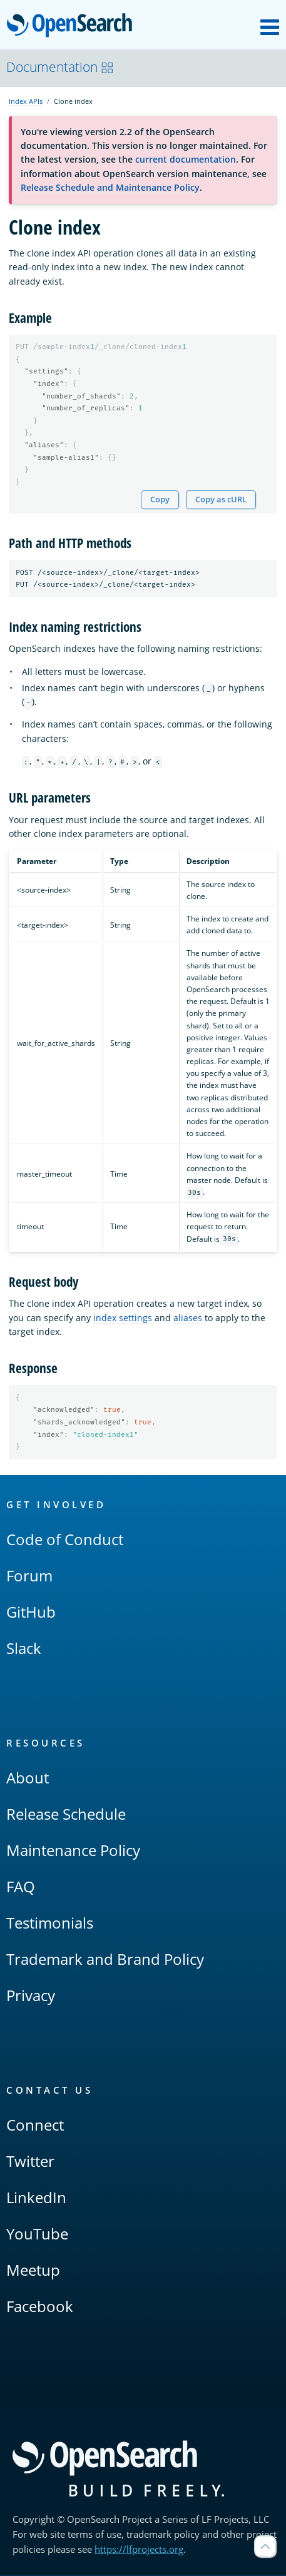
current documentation (185, 159)
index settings (122, 1318)
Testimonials (49, 1923)
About (27, 1778)
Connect (35, 2125)
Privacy (30, 1995)
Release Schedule (66, 1814)
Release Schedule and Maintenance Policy (110, 187)
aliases (187, 1318)
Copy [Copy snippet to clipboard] (160, 500)
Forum (29, 1576)
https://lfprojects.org (138, 2549)
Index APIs (26, 101)
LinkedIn (36, 2198)
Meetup (33, 2270)
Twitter (30, 2161)
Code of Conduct (64, 1539)
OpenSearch (73, 26)
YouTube (37, 2234)
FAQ (20, 1887)
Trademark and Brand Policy (105, 1959)
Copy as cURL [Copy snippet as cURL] (221, 500)
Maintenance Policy (73, 1850)
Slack (23, 1648)
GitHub (31, 1612)
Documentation (60, 67)
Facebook (39, 2306)
